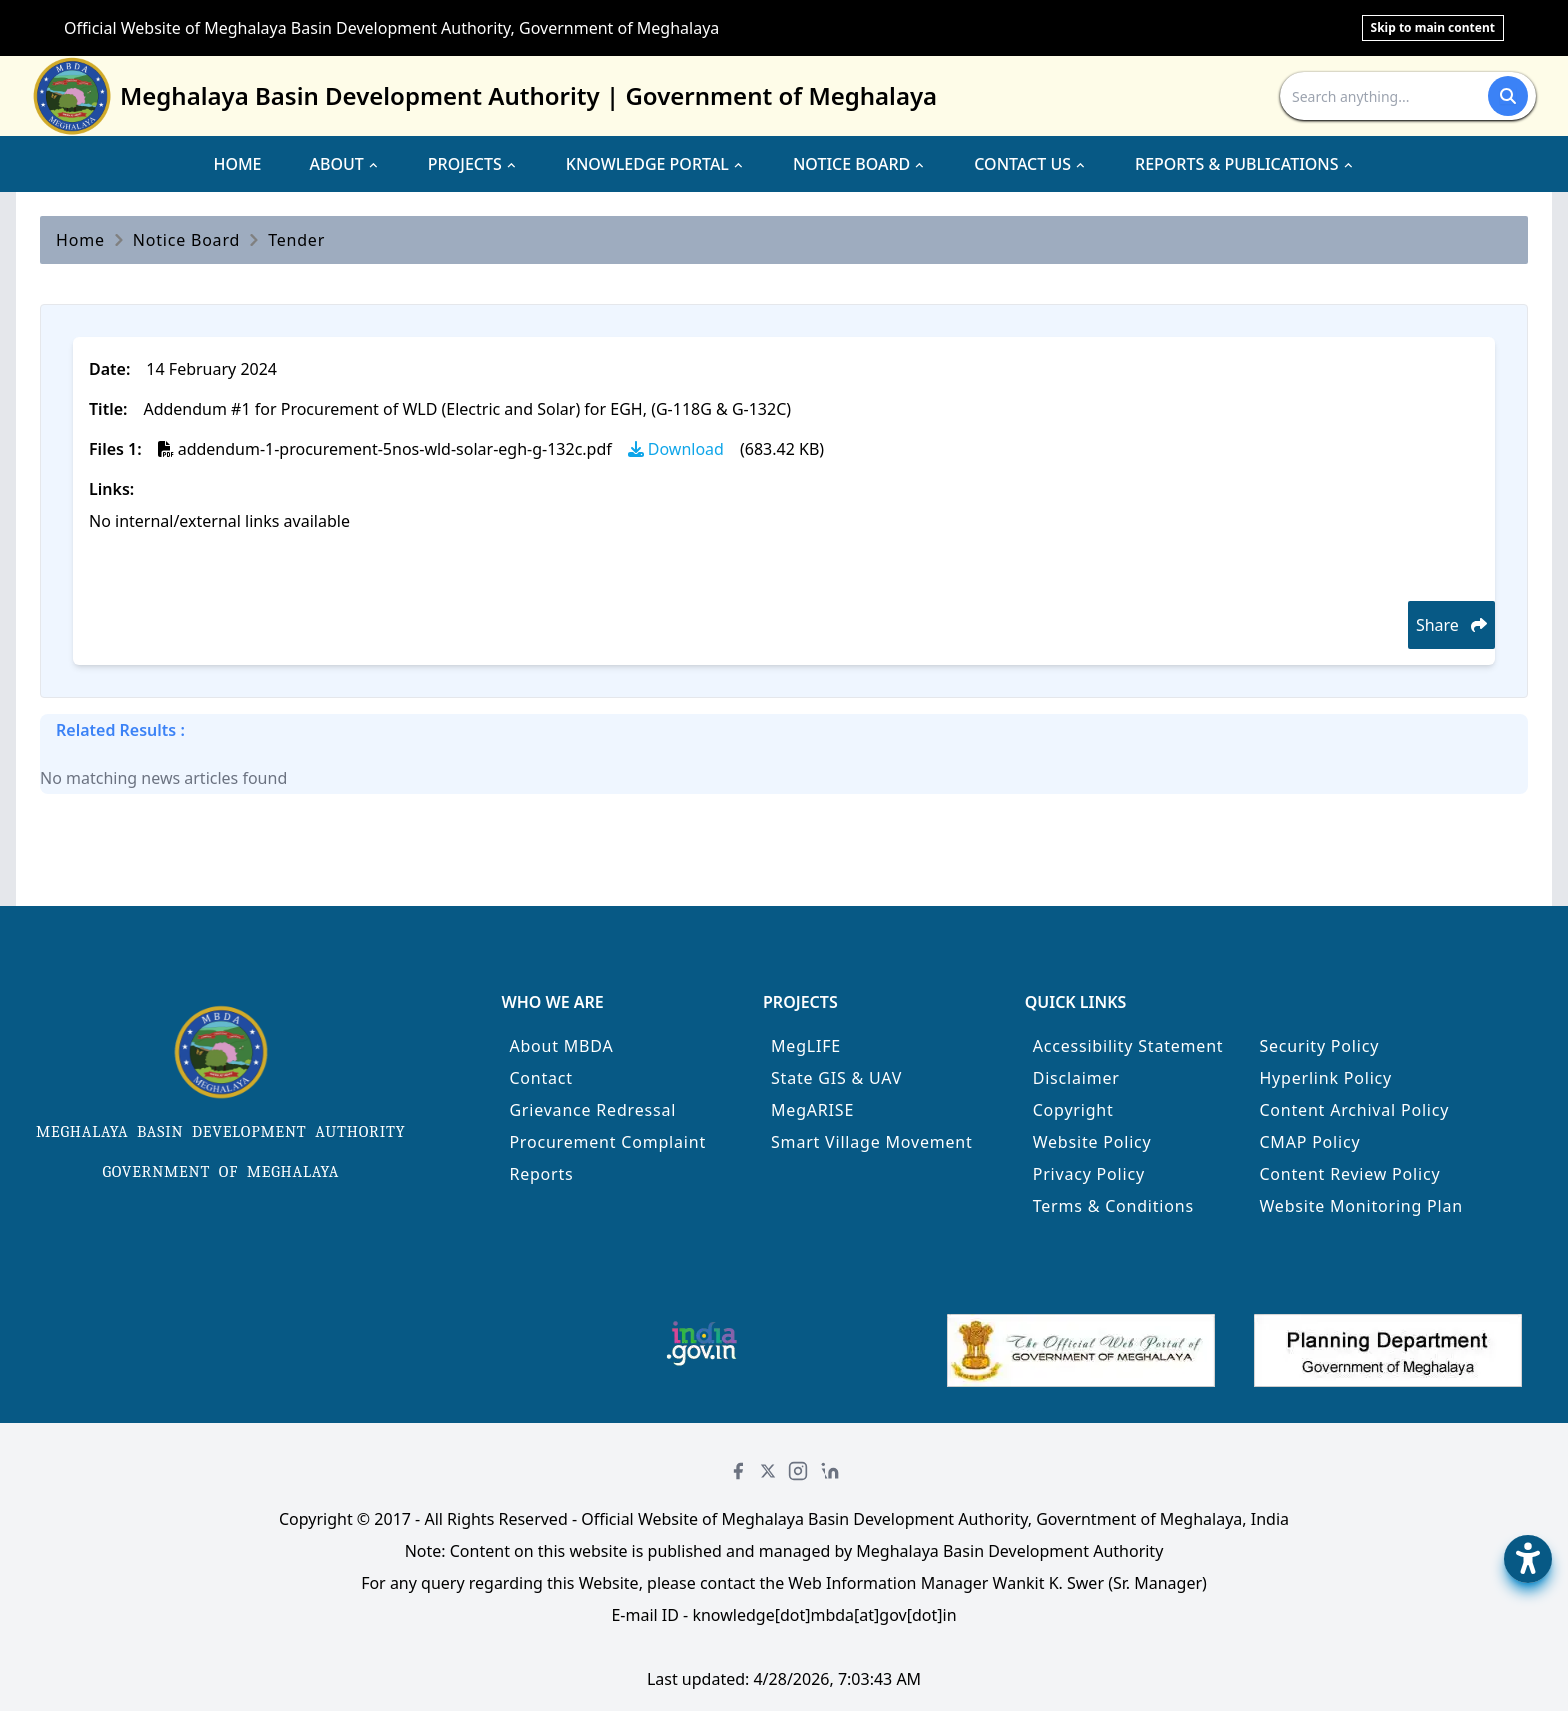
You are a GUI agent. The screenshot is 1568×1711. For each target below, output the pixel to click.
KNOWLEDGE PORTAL (655, 164)
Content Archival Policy (1354, 1110)
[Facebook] (738, 1471)
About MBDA (561, 1046)
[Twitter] (768, 1471)
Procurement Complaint (607, 1142)
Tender (296, 240)
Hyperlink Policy (1325, 1078)
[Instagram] (798, 1471)
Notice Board (186, 240)
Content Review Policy (1349, 1174)
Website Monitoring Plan (1361, 1206)
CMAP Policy (1309, 1142)
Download (676, 449)
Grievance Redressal (592, 1110)
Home (80, 240)
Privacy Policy (1089, 1174)
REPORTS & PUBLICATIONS (1245, 164)
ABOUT (345, 164)
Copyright (1073, 1110)
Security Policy (1319, 1046)
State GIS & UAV (836, 1078)
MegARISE (812, 1110)
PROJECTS (473, 164)
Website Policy (1092, 1142)
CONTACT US (1030, 164)
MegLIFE (806, 1046)
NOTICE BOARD (859, 164)
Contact (541, 1078)
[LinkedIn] (830, 1471)
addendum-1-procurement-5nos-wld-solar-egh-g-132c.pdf (385, 449)
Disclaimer (1076, 1078)
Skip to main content (1433, 27)
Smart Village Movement (872, 1142)
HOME (237, 164)
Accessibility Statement (1128, 1046)
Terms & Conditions (1113, 1206)
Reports (541, 1174)
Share (1451, 625)
